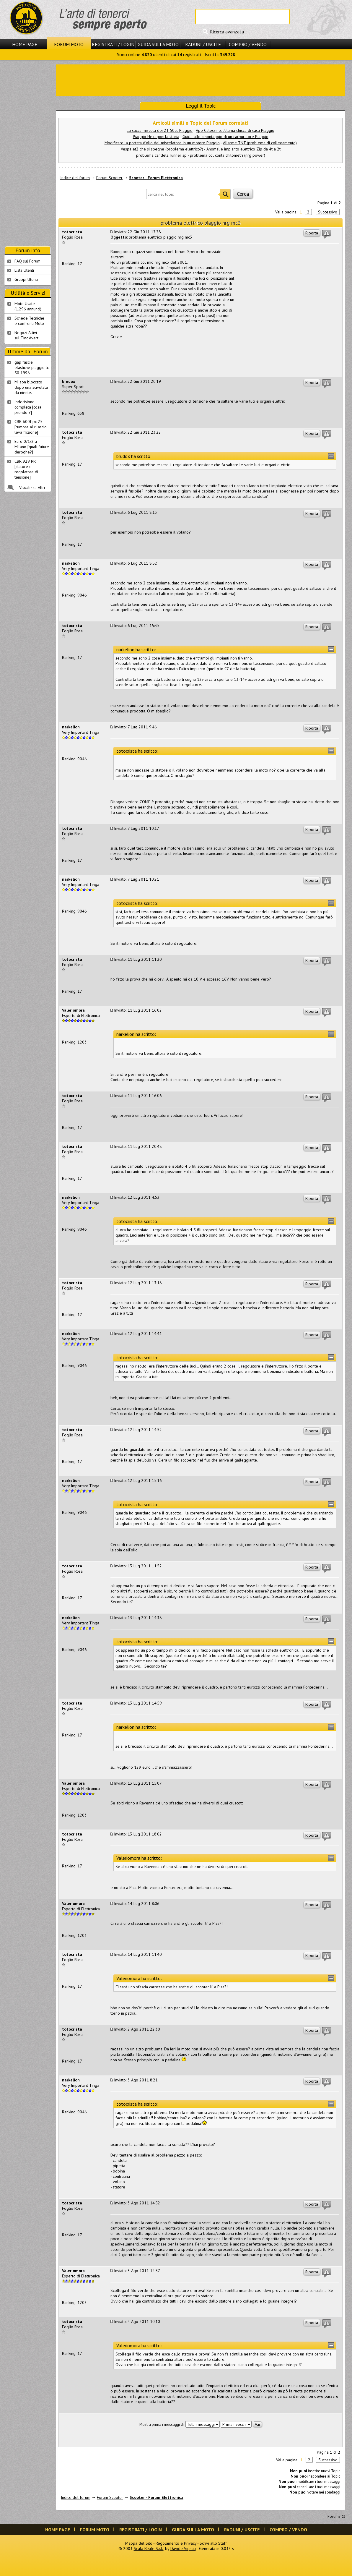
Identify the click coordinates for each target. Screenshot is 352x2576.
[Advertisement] (27, 153)
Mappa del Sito (138, 2543)
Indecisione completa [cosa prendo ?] (27, 407)
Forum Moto (69, 44)
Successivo (327, 212)
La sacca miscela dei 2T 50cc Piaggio (160, 130)
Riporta (311, 233)
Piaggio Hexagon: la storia (156, 136)
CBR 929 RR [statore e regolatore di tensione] (26, 469)
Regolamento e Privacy (176, 2543)
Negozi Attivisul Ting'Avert (26, 335)
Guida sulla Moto (158, 44)
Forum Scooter (109, 177)
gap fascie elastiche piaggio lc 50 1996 (31, 367)
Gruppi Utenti (26, 279)
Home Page (24, 44)
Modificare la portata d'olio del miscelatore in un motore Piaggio (162, 142)
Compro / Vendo (248, 44)
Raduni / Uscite (203, 44)
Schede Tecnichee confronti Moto (29, 320)
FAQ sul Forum (27, 261)
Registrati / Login (113, 44)
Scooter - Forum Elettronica (156, 177)
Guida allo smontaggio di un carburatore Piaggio (225, 136)
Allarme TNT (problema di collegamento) (260, 142)
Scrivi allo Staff (213, 2543)
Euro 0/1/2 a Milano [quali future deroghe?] (31, 447)
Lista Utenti (24, 270)
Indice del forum (75, 177)
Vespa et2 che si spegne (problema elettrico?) (162, 149)
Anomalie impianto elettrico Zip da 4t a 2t (243, 149)
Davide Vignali (183, 2548)
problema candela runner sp (161, 155)
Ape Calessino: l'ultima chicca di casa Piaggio (235, 130)
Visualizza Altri (32, 487)
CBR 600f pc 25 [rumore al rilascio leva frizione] (30, 427)
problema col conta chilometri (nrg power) (227, 155)
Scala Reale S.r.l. (148, 2548)
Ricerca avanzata (227, 32)
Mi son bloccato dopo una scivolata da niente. (31, 387)
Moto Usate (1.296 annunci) (27, 306)
